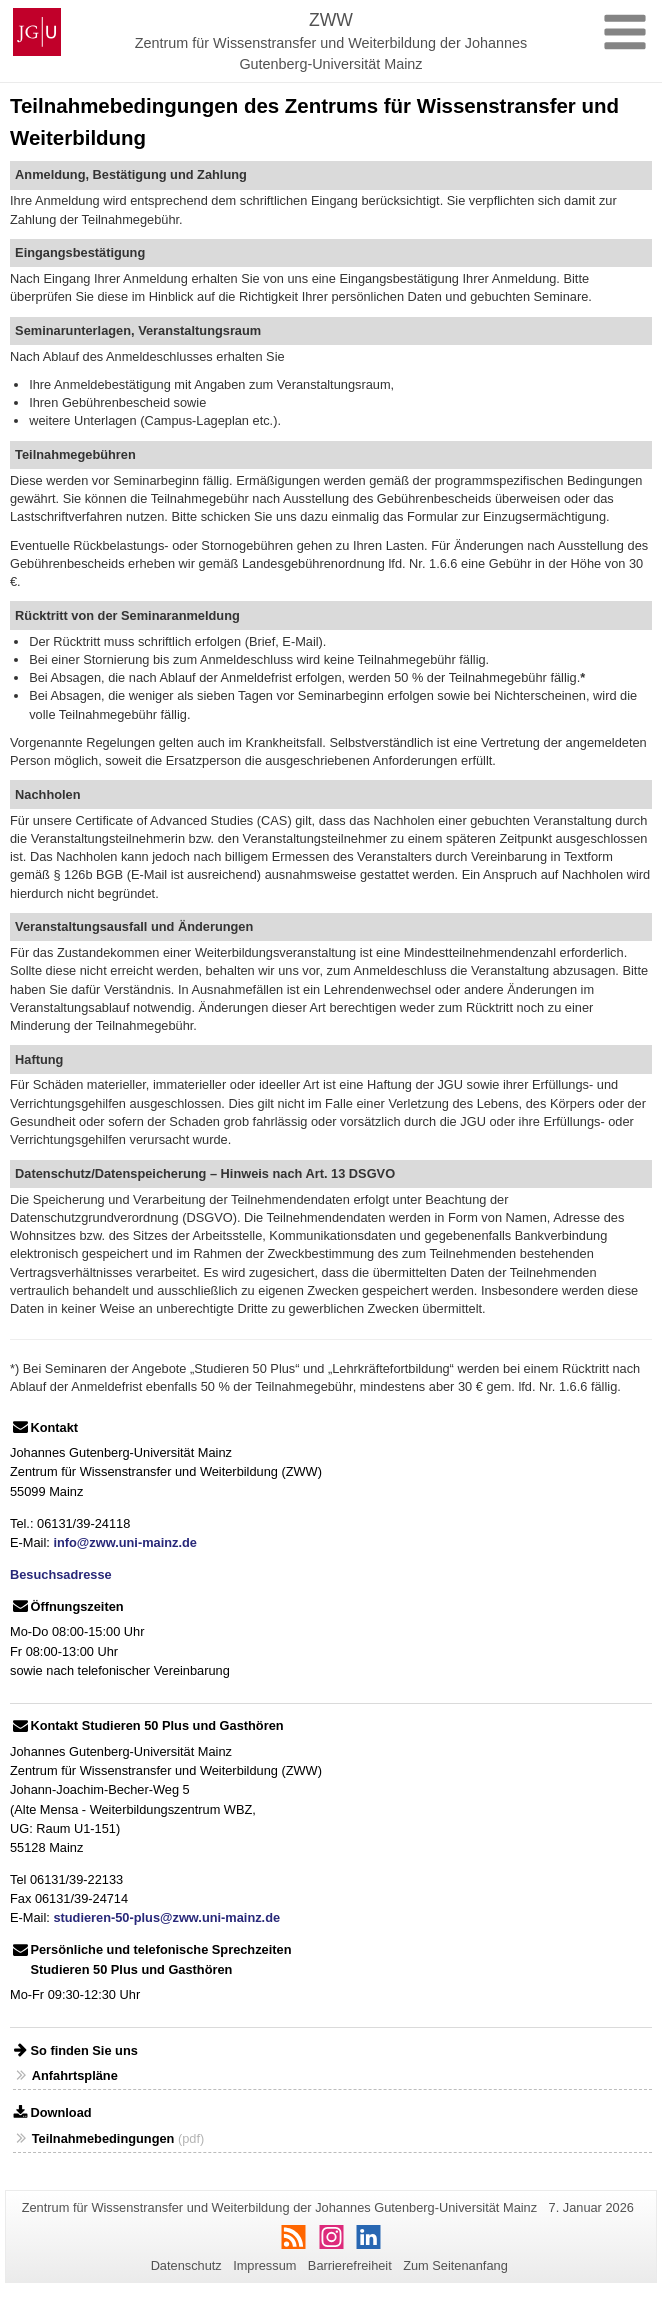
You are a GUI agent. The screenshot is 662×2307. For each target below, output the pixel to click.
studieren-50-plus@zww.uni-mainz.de (166, 1917)
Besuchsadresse (61, 1574)
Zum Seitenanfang (455, 2265)
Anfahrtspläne (75, 2075)
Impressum (264, 2265)
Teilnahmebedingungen (103, 2138)
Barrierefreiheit (350, 2265)
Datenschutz (186, 2265)
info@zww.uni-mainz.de (125, 1542)
